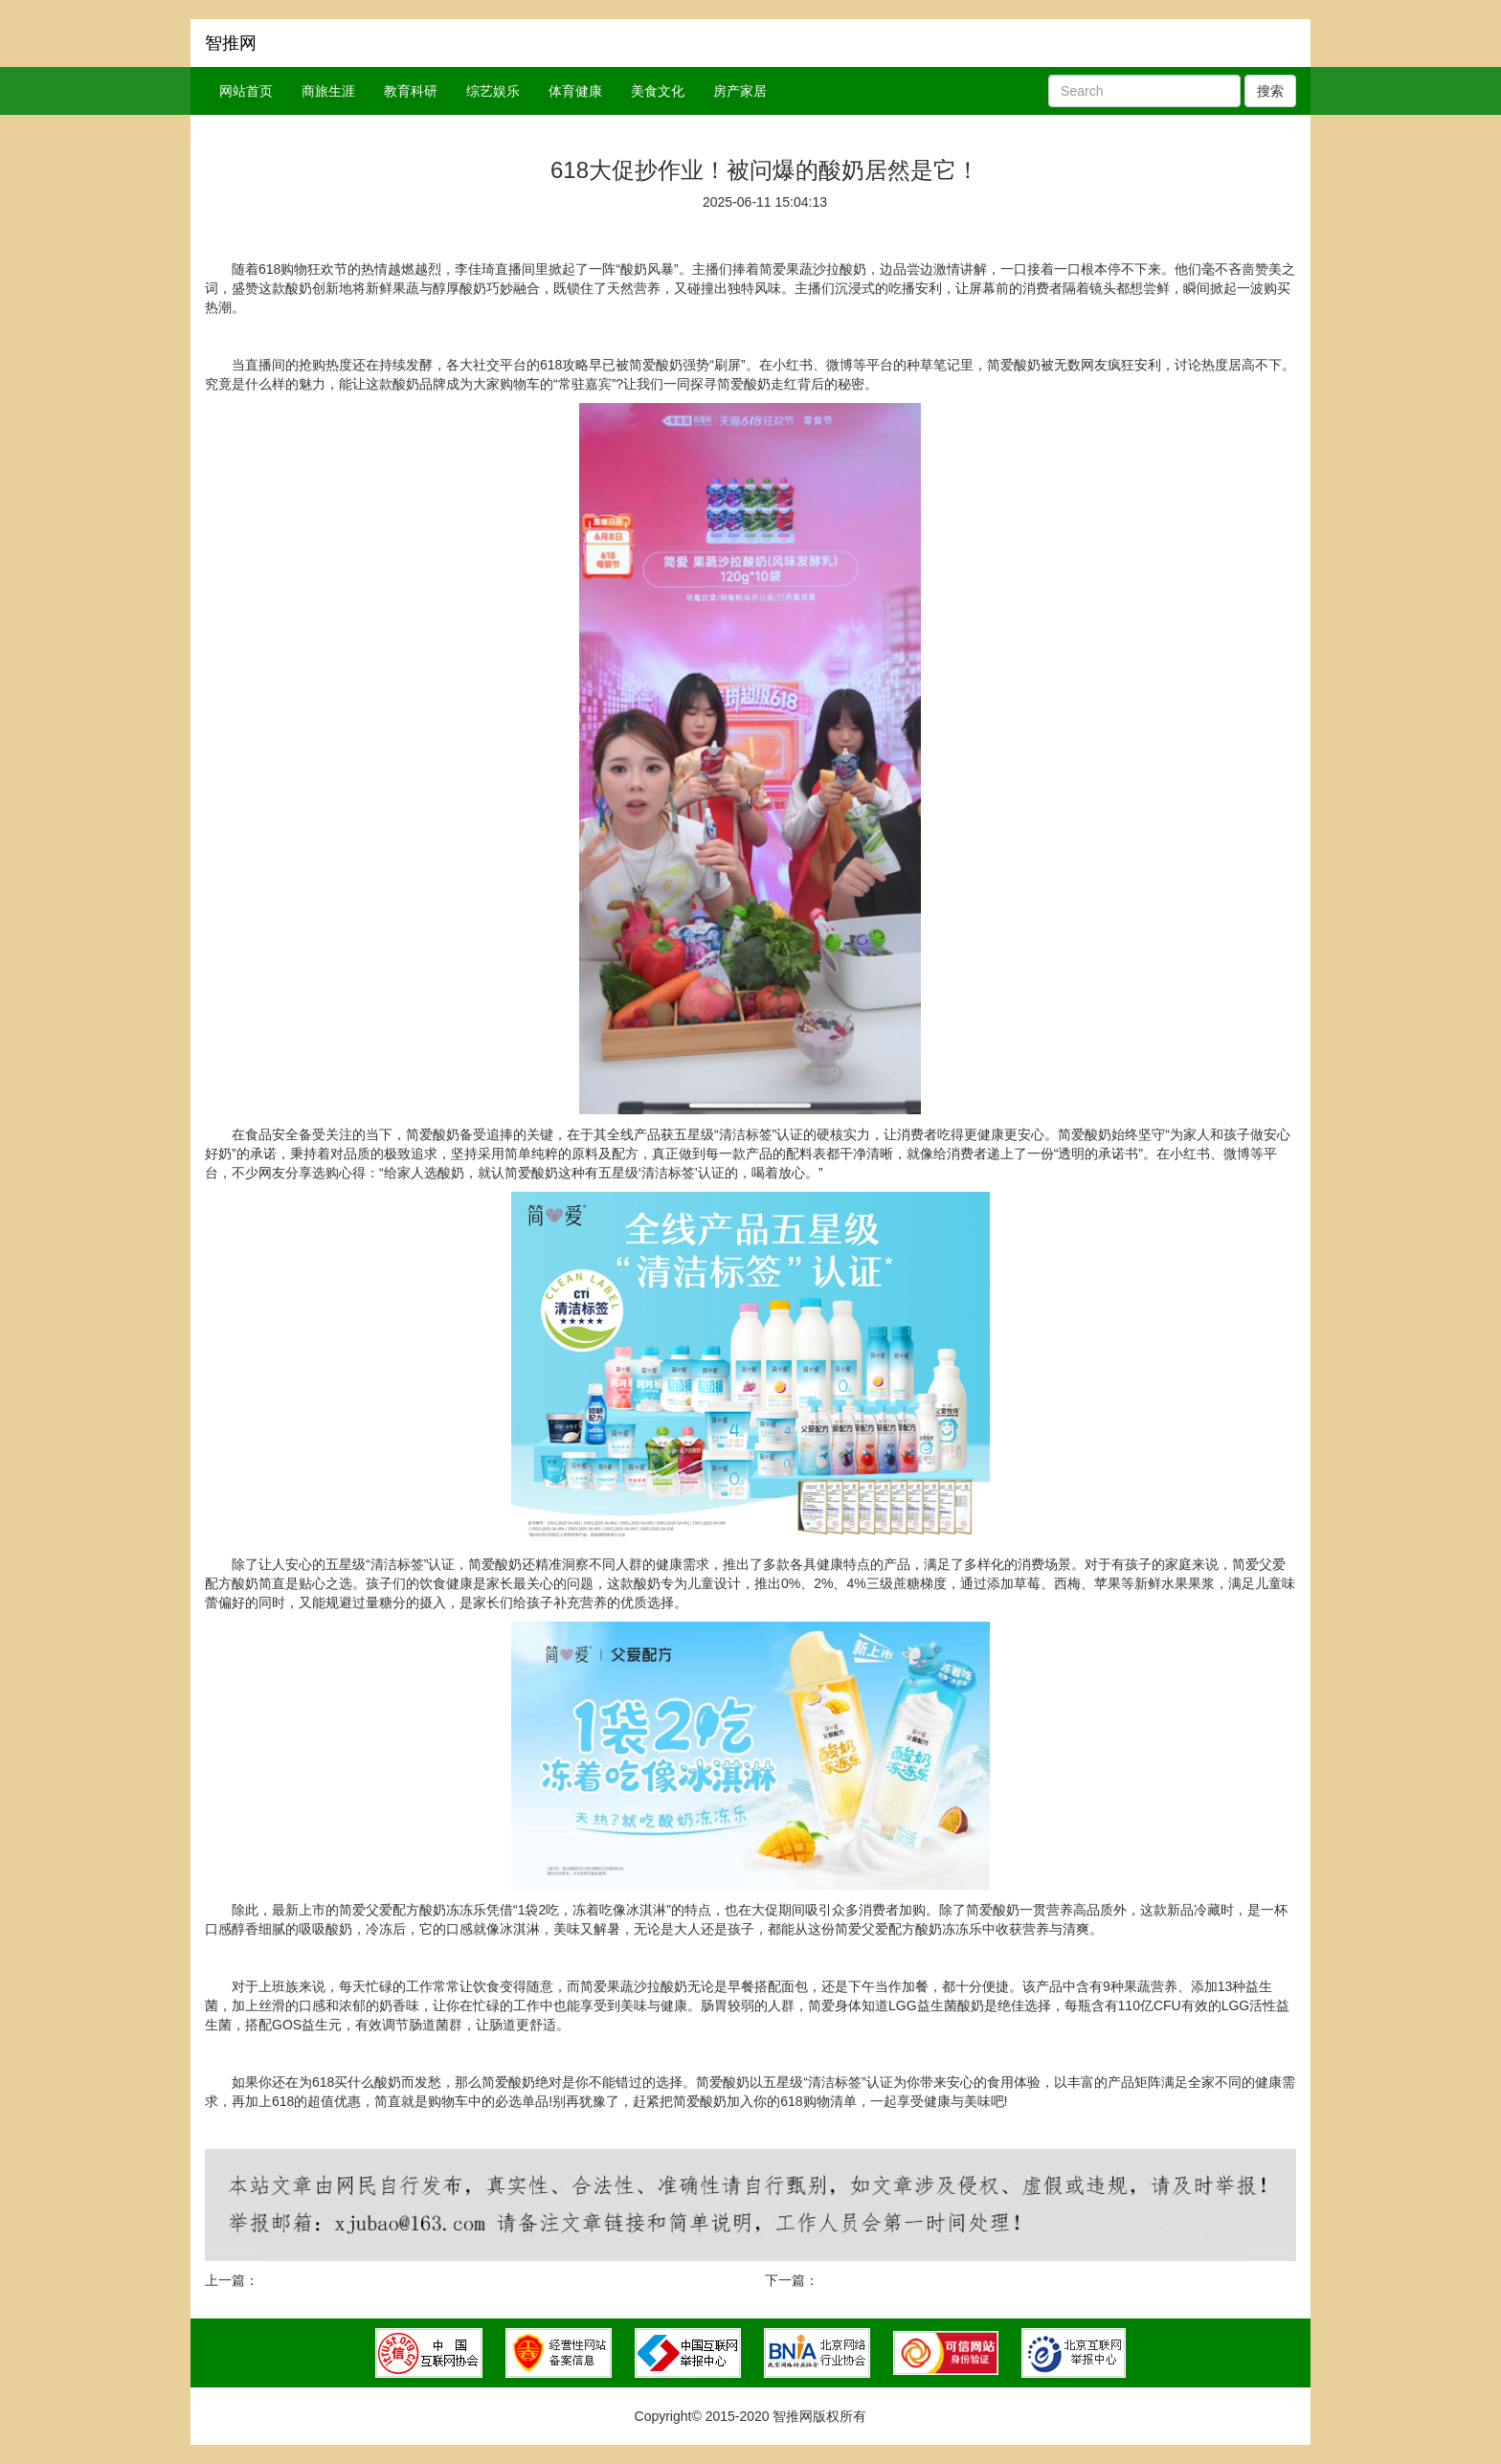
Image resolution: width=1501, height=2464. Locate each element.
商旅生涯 (328, 91)
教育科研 (410, 91)
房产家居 (740, 91)
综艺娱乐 (493, 91)
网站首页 (246, 91)
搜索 (1270, 91)
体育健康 (575, 91)
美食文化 (657, 91)
